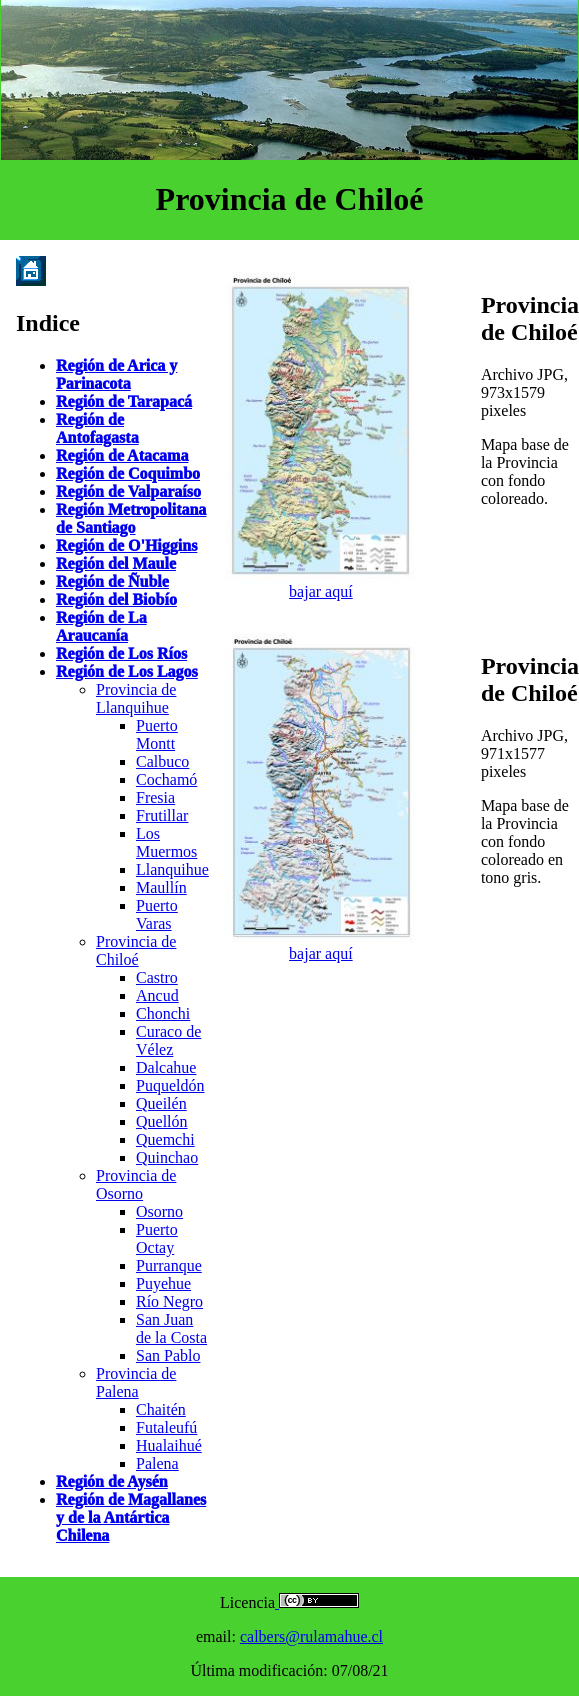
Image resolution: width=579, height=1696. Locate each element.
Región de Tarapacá (124, 401)
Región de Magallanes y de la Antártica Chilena (131, 1517)
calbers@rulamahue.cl (311, 1636)
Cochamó (166, 779)
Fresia (155, 797)
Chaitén (161, 1409)
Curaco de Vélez (168, 1040)
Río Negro (169, 1301)
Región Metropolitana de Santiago (131, 518)
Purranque (169, 1265)
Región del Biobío (116, 599)
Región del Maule (116, 563)
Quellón (162, 1121)
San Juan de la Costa (171, 1328)
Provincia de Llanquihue (136, 698)
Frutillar (162, 815)
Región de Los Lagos (127, 671)
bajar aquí (321, 591)
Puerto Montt (157, 734)
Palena (157, 1463)
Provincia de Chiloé (136, 950)
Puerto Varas (157, 914)
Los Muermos (166, 842)
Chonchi (163, 1013)
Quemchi (165, 1139)
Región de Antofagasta (97, 428)
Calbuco (162, 761)
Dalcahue (166, 1067)
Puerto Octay (157, 1238)
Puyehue (163, 1283)
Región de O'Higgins (126, 545)
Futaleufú (166, 1427)
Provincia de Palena (136, 1382)
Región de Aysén (112, 1481)
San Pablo (168, 1355)
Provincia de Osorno (136, 1184)
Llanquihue (172, 869)
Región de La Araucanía (101, 626)
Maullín (161, 887)
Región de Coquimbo (128, 473)
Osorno (159, 1211)
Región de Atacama (122, 455)
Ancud (157, 995)
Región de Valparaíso (128, 491)
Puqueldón (170, 1085)
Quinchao (167, 1157)
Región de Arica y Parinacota (116, 374)
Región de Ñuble (112, 581)
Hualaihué (169, 1445)
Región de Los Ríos (121, 653)
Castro (157, 977)
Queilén (161, 1103)
